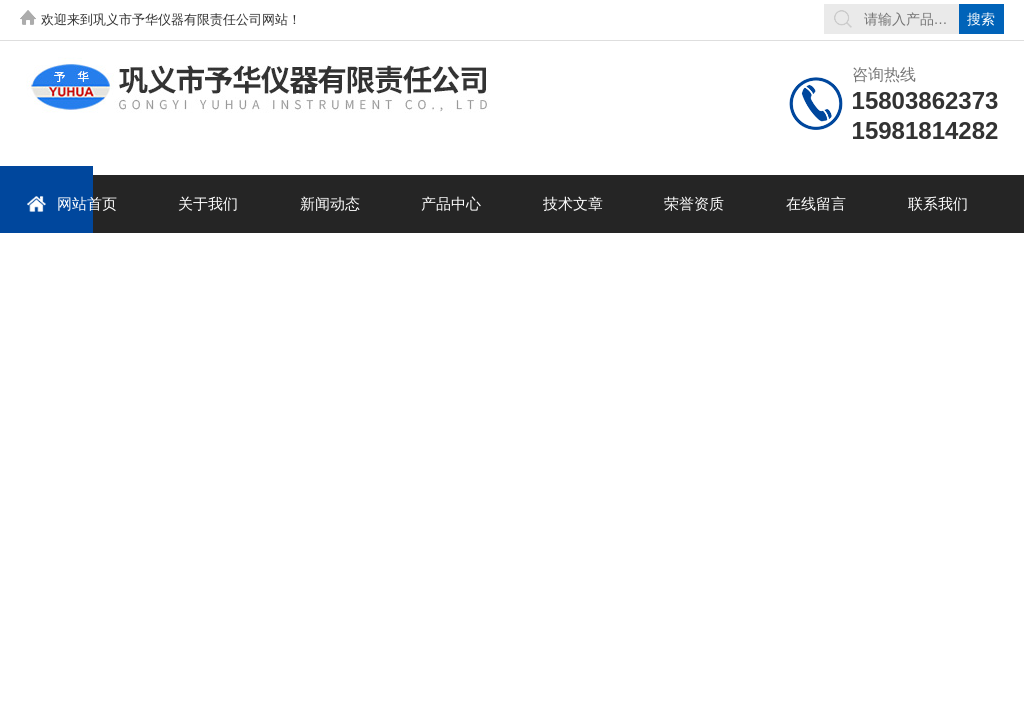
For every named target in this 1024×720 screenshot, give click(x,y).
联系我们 (938, 203)
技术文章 (573, 203)
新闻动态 (330, 203)
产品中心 (451, 203)
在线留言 (816, 203)
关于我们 (208, 203)
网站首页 (71, 203)
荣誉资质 (694, 203)
